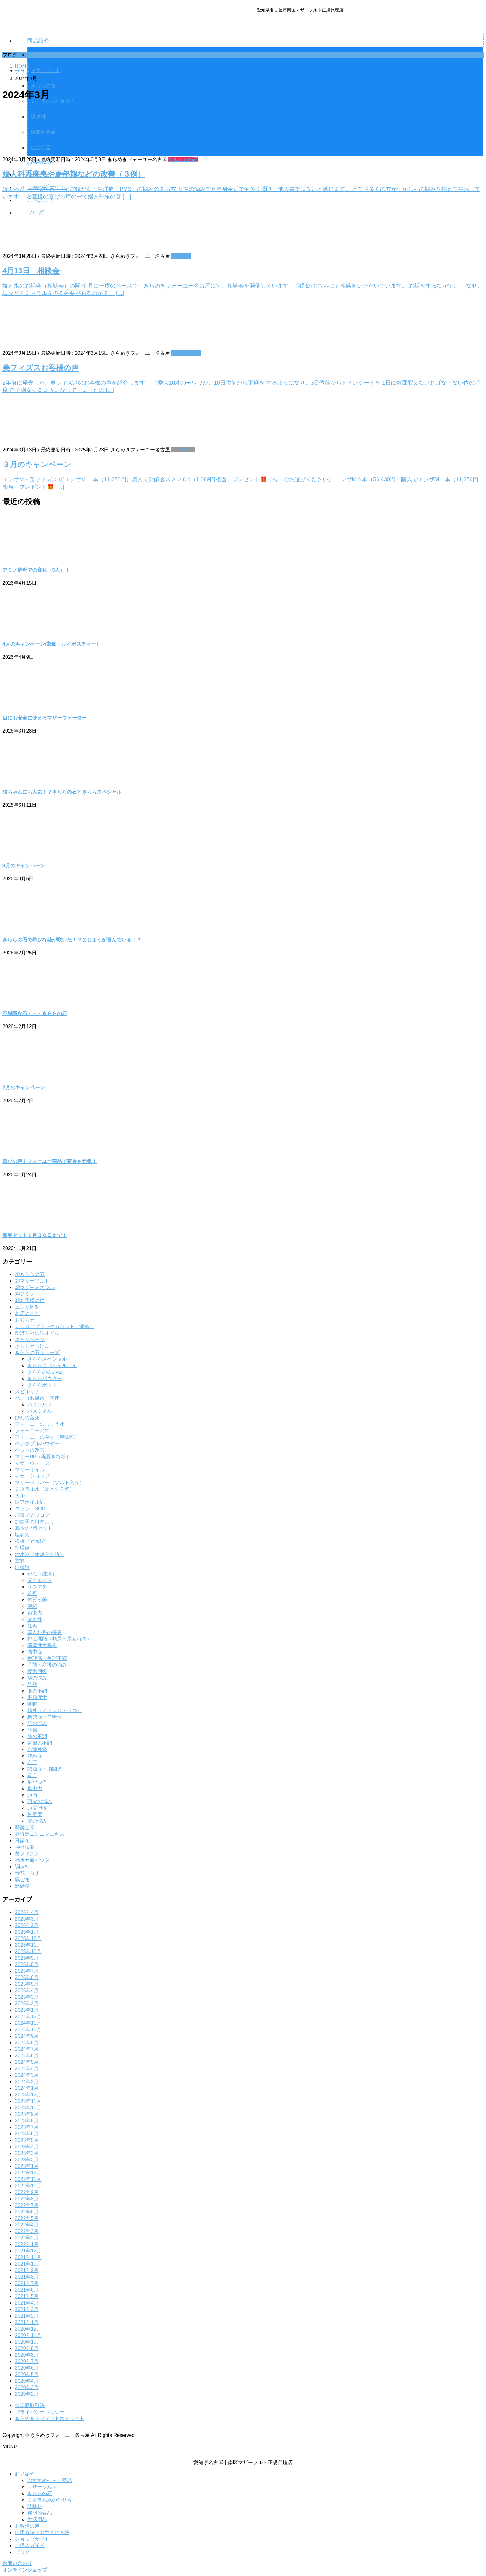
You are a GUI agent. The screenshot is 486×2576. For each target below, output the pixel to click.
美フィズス (27, 1853)
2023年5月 (27, 2140)
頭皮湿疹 (37, 1808)
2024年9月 (27, 2036)
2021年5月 (27, 2296)
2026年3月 (27, 1919)
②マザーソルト (32, 1281)
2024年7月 (27, 2049)
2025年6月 (27, 1977)
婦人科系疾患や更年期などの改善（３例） (73, 174)
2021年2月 (27, 2315)
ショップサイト (32, 2539)
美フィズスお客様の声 (40, 367)
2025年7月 (27, 1971)
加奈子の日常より (35, 1521)
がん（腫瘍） (42, 1573)
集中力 (34, 1788)
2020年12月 (28, 2329)
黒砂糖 (22, 1886)
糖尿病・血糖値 (44, 1717)
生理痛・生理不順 (47, 1658)
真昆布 (22, 1840)
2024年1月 (27, 2088)
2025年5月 (27, 1984)
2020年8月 (27, 2355)
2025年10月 (28, 1951)
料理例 (22, 1547)
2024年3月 (27, 2075)
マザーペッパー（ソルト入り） (49, 1482)
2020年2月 (27, 2394)
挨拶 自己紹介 (30, 1541)
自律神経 (37, 1749)
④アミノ (25, 1294)
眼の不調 (37, 1690)
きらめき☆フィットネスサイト (49, 2418)
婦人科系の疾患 (44, 1632)
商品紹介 (25, 2474)
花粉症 (34, 1756)
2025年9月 (27, 1958)
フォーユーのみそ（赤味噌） (47, 1437)
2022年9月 (27, 2192)
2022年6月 (27, 2211)
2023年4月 (27, 2146)
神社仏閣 (25, 1847)
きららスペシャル (47, 1359)
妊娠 (32, 1625)
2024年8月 (27, 2042)
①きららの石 (183, 159)
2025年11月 (28, 1945)
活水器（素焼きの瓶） (39, 1554)
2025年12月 (28, 1938)
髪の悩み (37, 1821)
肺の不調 (37, 1736)
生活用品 (37, 2519)
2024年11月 (28, 2023)
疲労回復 (37, 1671)
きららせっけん (32, 1346)
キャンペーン (30, 1339)
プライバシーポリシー (39, 2412)
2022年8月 (27, 2198)
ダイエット (39, 1580)
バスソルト (39, 1404)
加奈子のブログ (32, 1515)
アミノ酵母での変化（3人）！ (36, 570)
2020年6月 (27, 2368)
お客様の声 (27, 2526)
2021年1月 (27, 2322)
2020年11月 (28, 2335)
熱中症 (34, 1651)
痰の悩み (37, 1677)
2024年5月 (27, 2062)
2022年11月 (28, 2179)
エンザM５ (183, 449)
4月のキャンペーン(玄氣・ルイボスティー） (51, 644)
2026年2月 (27, 1925)
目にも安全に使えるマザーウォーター (44, 717)
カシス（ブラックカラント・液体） (54, 1326)
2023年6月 (27, 2133)
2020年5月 (27, 2374)
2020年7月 (27, 2361)
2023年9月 (27, 2114)
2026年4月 (27, 1912)
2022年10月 (28, 2185)
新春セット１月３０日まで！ (34, 1235)
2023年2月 (27, 2159)
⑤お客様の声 (186, 353)
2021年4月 (27, 2302)
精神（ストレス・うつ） (54, 1710)
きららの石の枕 (44, 1372)
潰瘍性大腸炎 (42, 1645)
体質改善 (37, 1599)
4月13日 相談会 (31, 270)
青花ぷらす (27, 1873)
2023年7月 (27, 2127)
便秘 (32, 1606)
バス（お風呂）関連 (37, 1398)
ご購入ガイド (30, 2545)
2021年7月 (27, 2283)
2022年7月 (27, 2205)
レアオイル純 (30, 1502)
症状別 (22, 1567)
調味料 (22, 1866)
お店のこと (27, 1313)
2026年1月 (27, 1932)
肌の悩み (37, 1723)
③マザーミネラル (35, 1287)
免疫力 (34, 1612)
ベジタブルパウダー (37, 1443)
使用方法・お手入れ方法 (42, 2532)
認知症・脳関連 (44, 1769)
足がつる (37, 1782)
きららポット (42, 1385)
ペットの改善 (30, 1450)
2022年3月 (27, 2231)
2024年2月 (27, 2081)
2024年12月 (28, 2016)
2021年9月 (27, 2270)
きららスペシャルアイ (52, 1365)
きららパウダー (44, 1378)
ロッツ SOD (30, 1508)
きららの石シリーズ (37, 1352)
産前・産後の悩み (47, 1664)
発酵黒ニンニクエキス (39, 1834)
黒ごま (22, 1879)
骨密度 (34, 1814)
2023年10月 (28, 2107)
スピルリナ (27, 1391)
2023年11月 (28, 2101)
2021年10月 (28, 2263)
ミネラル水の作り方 (49, 2500)
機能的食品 (39, 2513)
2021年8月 (27, 2276)
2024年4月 (27, 2068)
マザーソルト (42, 2487)
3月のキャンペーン (23, 865)
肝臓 (32, 1730)
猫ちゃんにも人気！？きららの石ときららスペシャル (62, 792)
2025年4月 (27, 1990)
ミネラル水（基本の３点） (44, 1489)
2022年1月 (27, 2244)
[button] (243, 2564)
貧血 (32, 1775)
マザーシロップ (32, 1476)
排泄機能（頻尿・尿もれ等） (59, 1638)
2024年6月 (27, 2055)
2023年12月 (28, 2094)
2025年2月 (27, 2003)
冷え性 (34, 1619)
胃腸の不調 (39, 1743)
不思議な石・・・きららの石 (34, 1013)
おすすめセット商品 (49, 2480)
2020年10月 (28, 2342)
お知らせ (181, 256)
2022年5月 (27, 2218)
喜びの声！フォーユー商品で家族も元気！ (49, 1161)
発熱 (32, 1684)
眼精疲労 (37, 1697)
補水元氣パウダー (35, 1860)
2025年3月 (27, 1997)
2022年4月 (27, 2224)
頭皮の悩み (39, 1801)
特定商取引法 (30, 2405)
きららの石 (43, 85)
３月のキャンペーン (36, 464)
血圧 (32, 1762)
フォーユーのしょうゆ (39, 1424)
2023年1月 (27, 2166)
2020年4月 (27, 2381)
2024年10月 (28, 2029)
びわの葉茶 (27, 1417)
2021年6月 (27, 2289)
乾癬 (32, 1593)
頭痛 (32, 1795)
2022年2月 (27, 2237)
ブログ (22, 2552)
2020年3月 (27, 2387)
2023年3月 (27, 2153)
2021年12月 (28, 2250)
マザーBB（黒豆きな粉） (43, 1456)
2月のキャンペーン (23, 1087)
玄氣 (20, 1560)
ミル (20, 1495)
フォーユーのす (32, 1430)
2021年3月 (27, 2309)
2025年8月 (27, 1964)
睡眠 (32, 1703)
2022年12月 (28, 2172)
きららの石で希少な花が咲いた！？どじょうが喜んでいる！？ (71, 939)
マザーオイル (30, 1469)
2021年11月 (28, 2257)
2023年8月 (27, 2120)
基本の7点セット (33, 1528)
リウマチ (37, 1586)
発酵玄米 (25, 1827)
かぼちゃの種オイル (37, 1333)
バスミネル (39, 1411)
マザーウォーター (35, 1463)
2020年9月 (27, 2348)
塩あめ (22, 1534)
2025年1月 (27, 2010)
